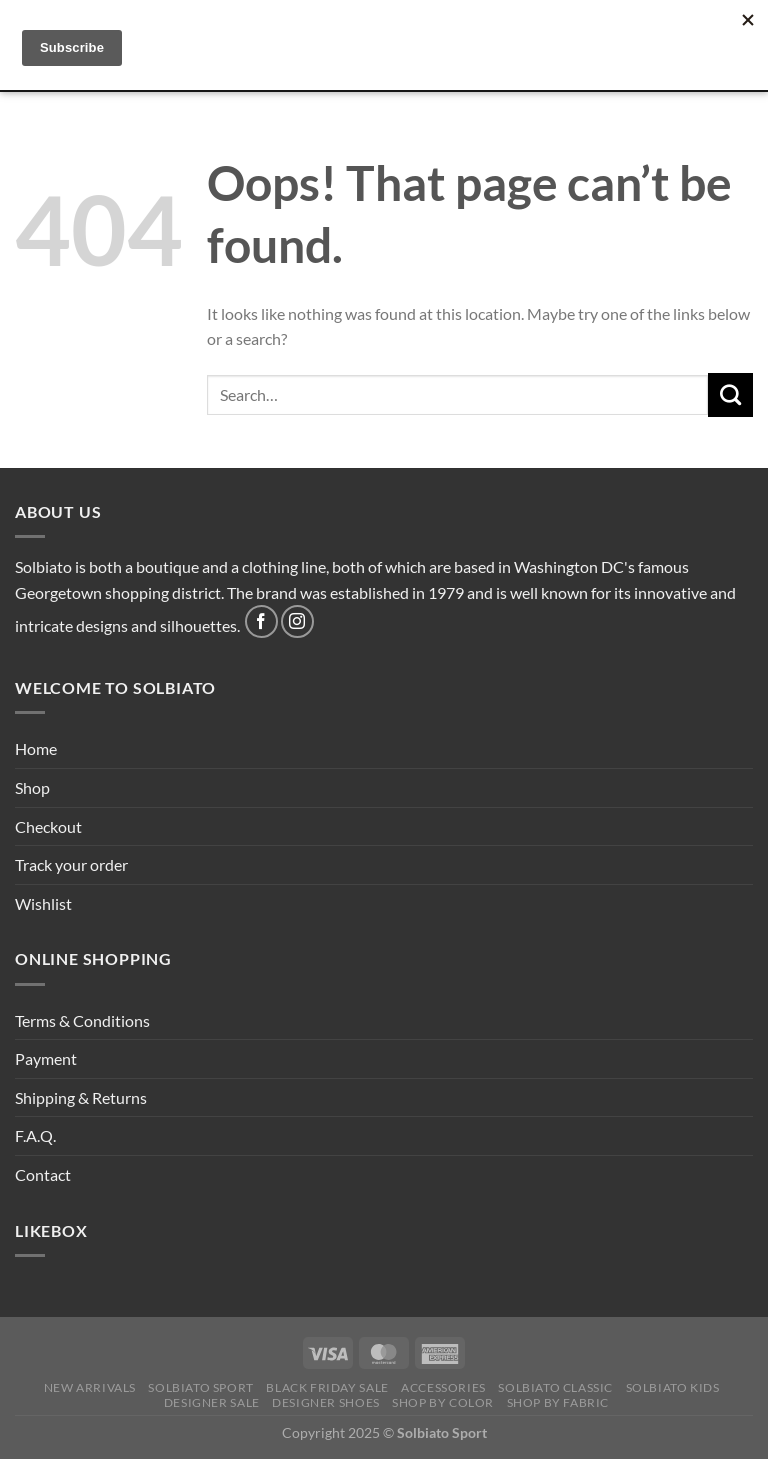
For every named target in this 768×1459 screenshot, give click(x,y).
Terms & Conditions (82, 1020)
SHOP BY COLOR (443, 1402)
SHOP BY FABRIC (558, 1402)
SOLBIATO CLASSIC (555, 1387)
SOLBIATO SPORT (201, 1387)
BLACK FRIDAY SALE (327, 1387)
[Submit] (730, 395)
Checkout (48, 826)
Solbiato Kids (673, 1387)
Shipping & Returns (81, 1097)
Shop (32, 787)
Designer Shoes (326, 1402)
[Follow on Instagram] (297, 621)
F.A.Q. (35, 1135)
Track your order (71, 864)
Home (36, 748)
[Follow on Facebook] (261, 621)
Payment (46, 1058)
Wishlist (43, 903)
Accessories (443, 1387)
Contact (43, 1174)
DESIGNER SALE (212, 1402)
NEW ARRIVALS (90, 1387)
